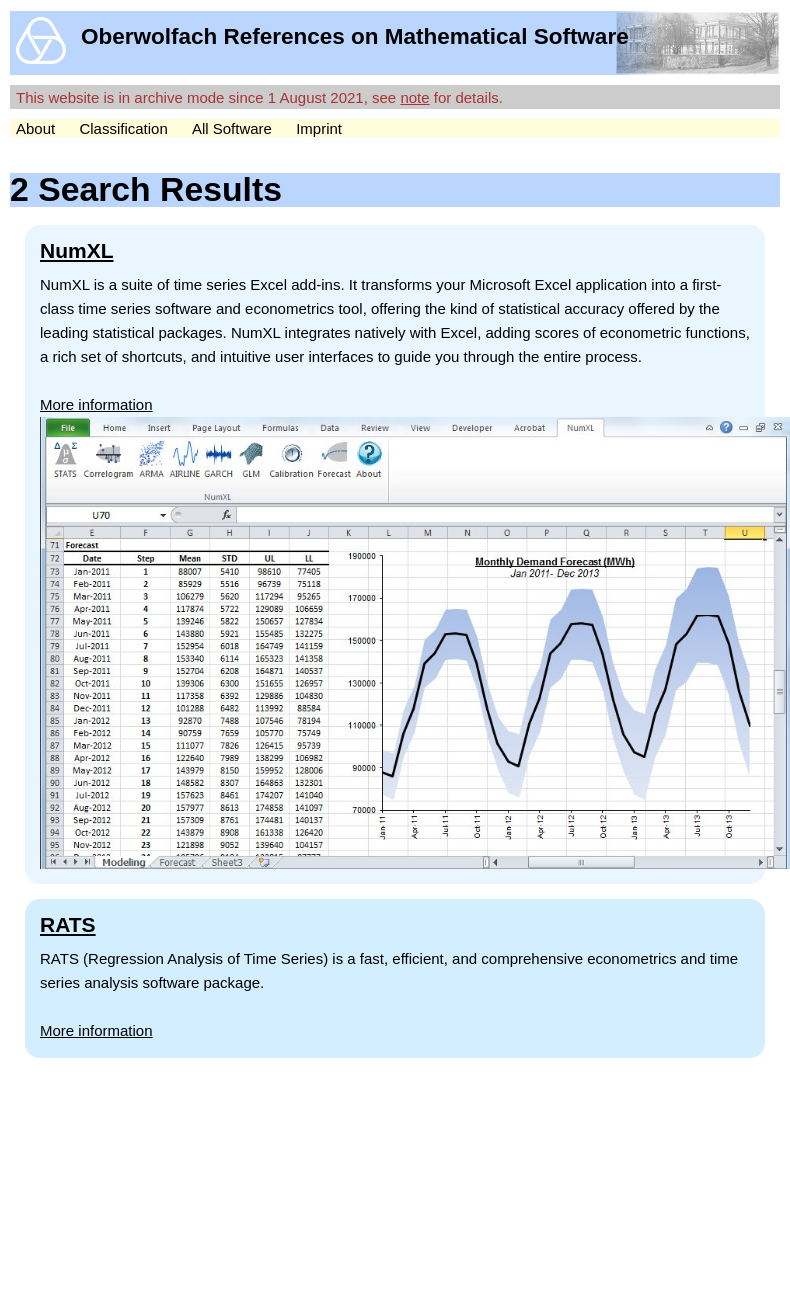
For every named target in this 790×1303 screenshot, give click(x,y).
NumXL (77, 250)
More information (96, 404)
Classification (123, 128)
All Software (232, 128)
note (414, 97)
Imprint (319, 128)
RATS (68, 924)
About (35, 128)
